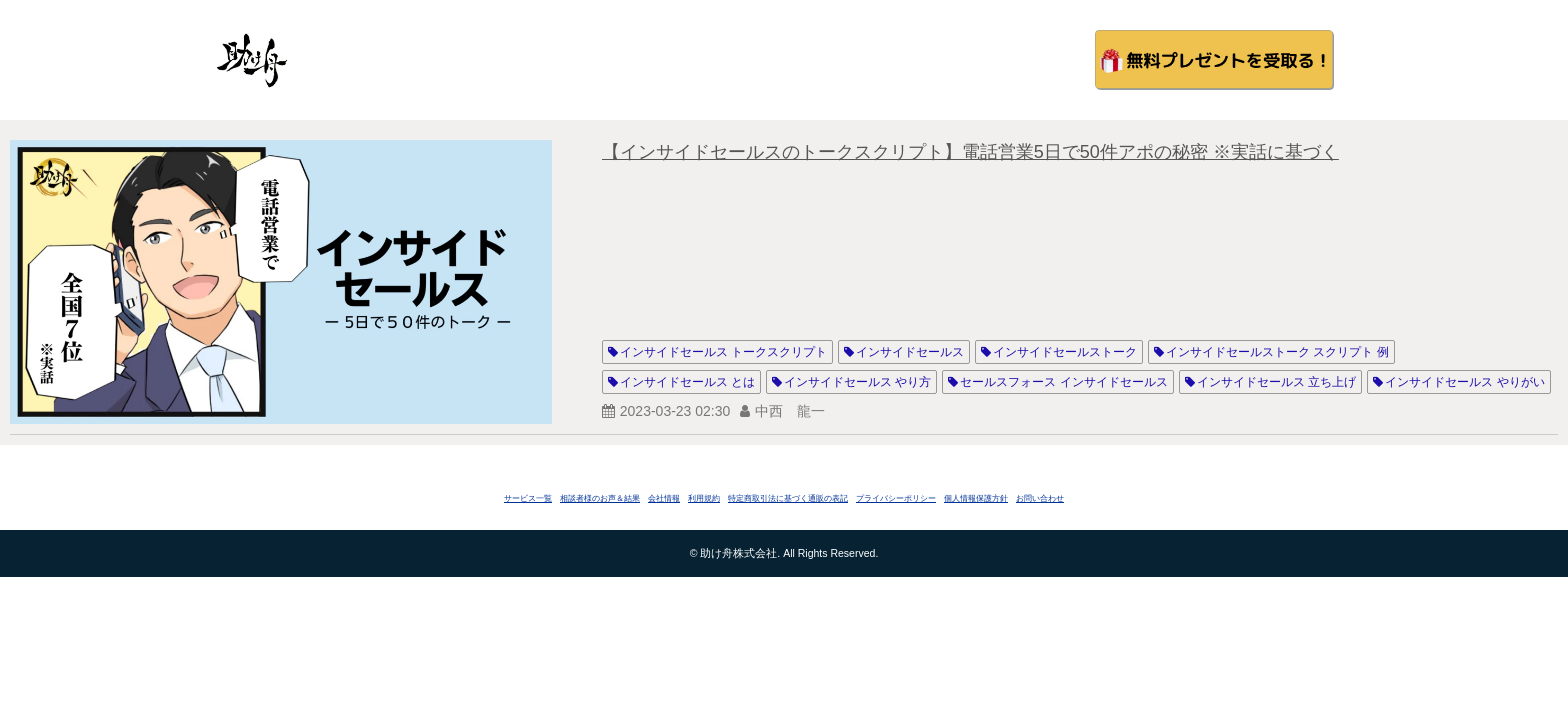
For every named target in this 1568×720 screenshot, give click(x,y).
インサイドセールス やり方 (857, 382)
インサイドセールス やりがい (1464, 382)
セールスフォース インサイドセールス (1063, 382)
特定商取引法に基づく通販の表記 (788, 498)
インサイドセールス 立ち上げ (1276, 382)
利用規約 (704, 498)
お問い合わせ (1040, 498)
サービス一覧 (528, 498)
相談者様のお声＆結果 (600, 498)
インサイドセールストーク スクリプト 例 (1277, 352)
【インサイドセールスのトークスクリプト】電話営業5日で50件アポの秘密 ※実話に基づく (970, 152)
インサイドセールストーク (1065, 352)
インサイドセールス (910, 352)
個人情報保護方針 (976, 498)
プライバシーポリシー (896, 498)
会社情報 (664, 498)
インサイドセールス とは (687, 382)
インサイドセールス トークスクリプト (723, 352)
